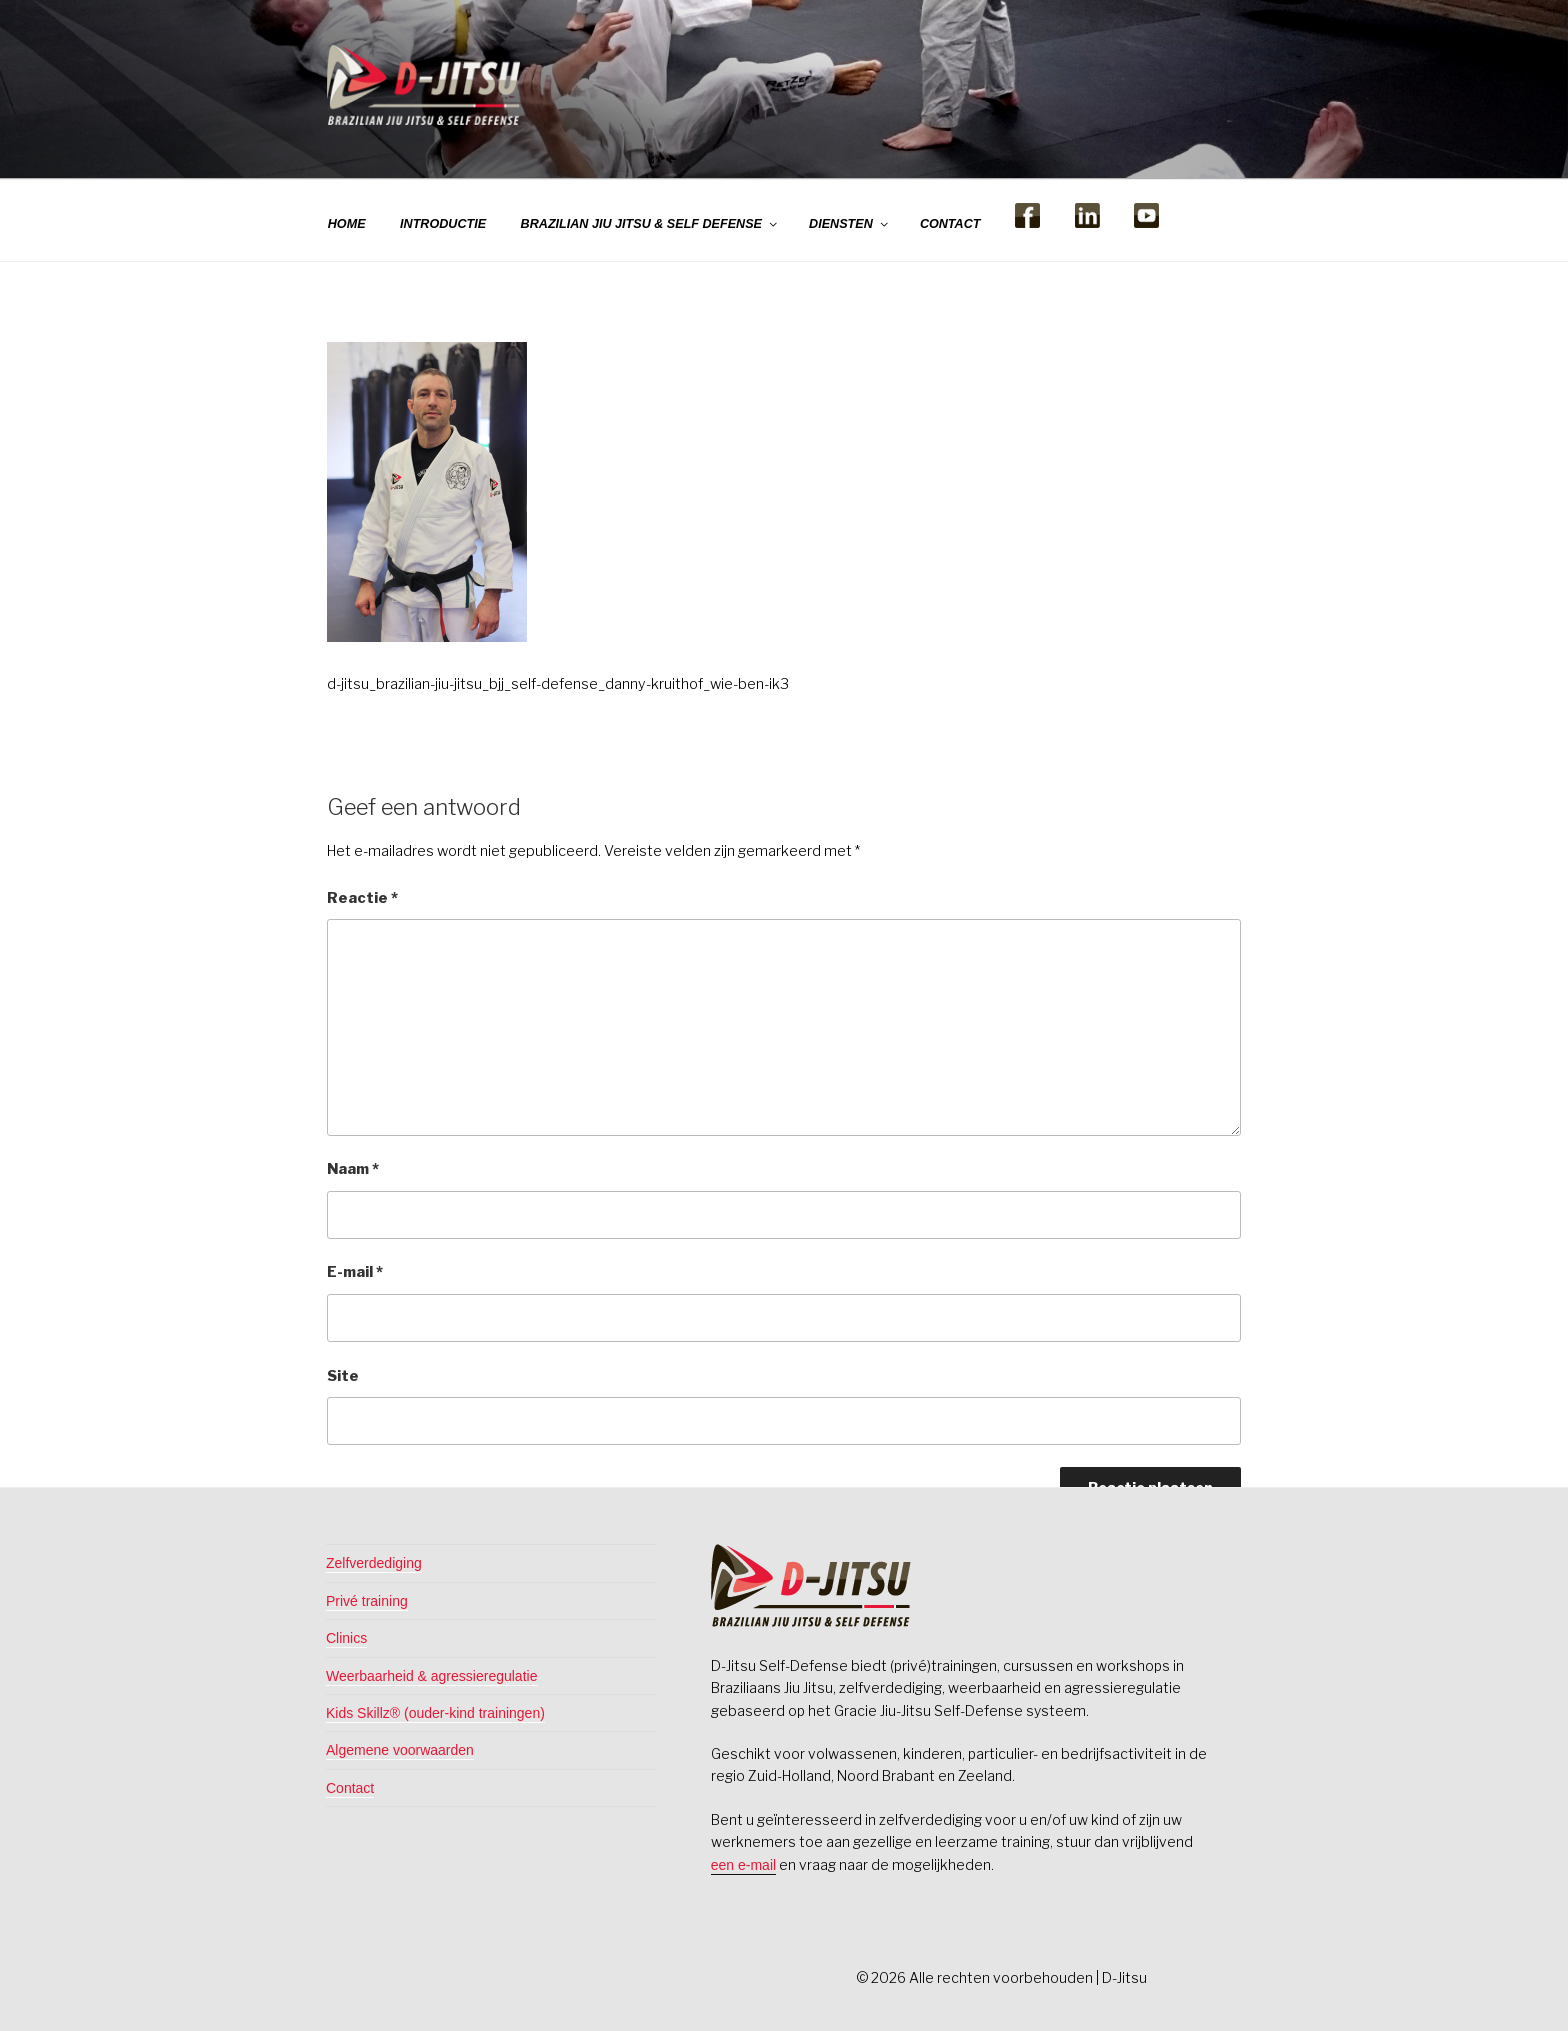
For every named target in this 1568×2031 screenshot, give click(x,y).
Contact (350, 1788)
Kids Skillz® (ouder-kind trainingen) (435, 1713)
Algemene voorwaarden (400, 1750)
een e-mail (743, 1865)
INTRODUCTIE (443, 224)
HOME (347, 224)
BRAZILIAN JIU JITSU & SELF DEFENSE (650, 224)
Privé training (367, 1601)
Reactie (362, 898)
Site (343, 1376)
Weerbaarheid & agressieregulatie (431, 1676)
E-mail (355, 1272)
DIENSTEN (849, 224)
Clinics (346, 1638)
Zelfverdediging (374, 1563)
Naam (353, 1169)
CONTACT (950, 224)
